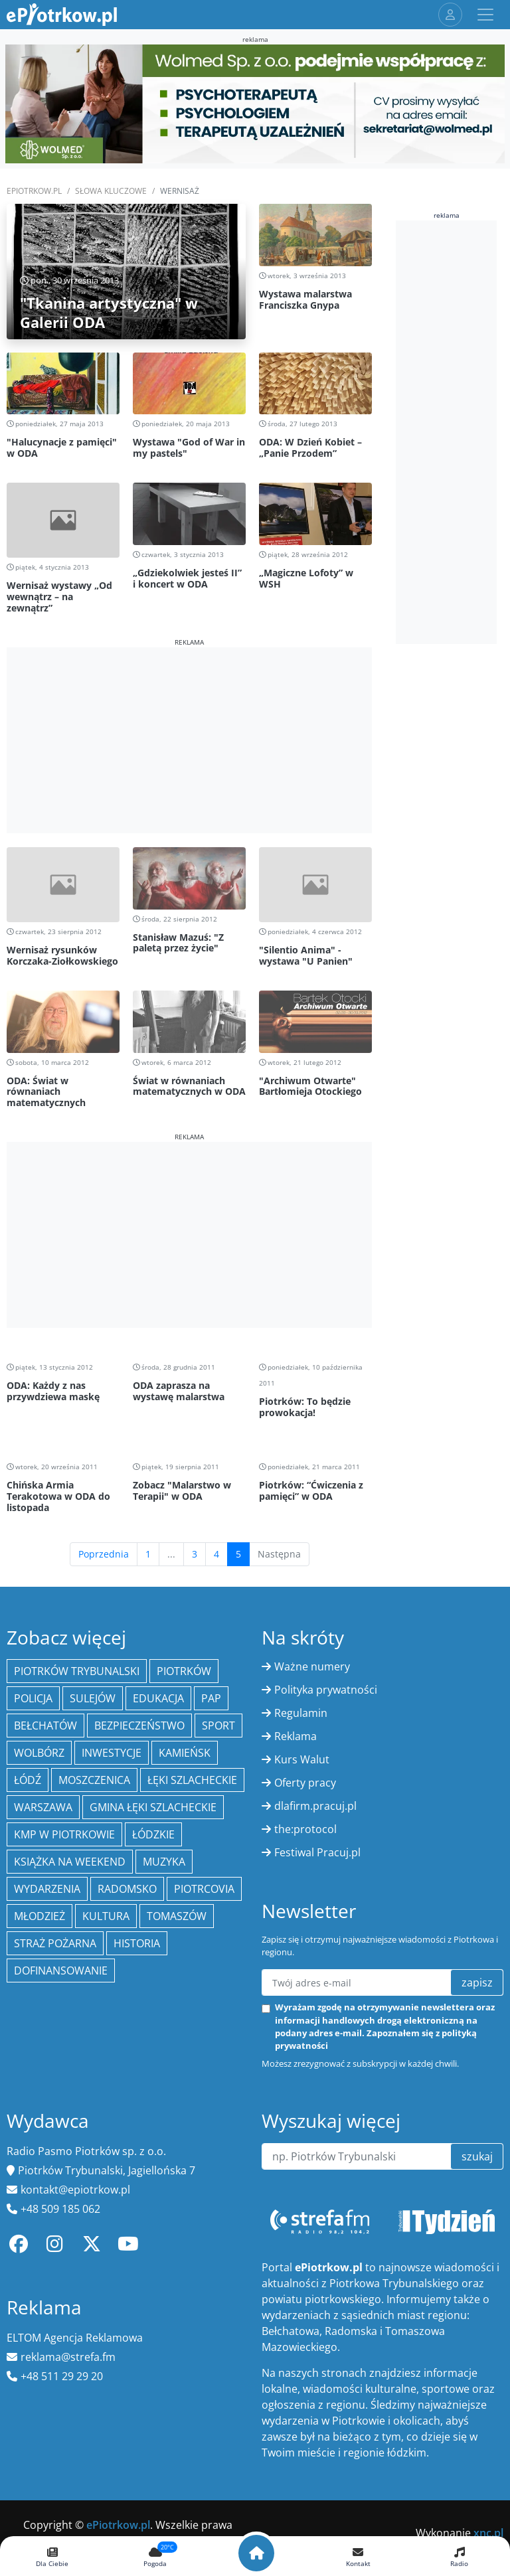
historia (137, 1943)
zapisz (477, 1982)
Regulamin (300, 1713)
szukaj (477, 2156)
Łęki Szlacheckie (192, 1780)
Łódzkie (153, 1834)
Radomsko (127, 1889)
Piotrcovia (204, 1889)
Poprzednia (103, 1554)
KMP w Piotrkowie (64, 1834)
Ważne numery (312, 1666)
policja (33, 1698)
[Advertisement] (189, 740)
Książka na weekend (70, 1861)
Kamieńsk (185, 1752)
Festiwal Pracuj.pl (317, 1852)
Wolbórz (39, 1752)
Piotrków (184, 1671)
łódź (27, 1780)
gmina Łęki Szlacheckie (153, 1807)
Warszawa (43, 1807)
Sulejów (93, 1698)
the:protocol (305, 1829)
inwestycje (111, 1752)
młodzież (39, 1916)
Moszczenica (94, 1780)
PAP (211, 1698)
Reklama (295, 1736)
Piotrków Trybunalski (76, 1671)
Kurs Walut (301, 1759)
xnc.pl (488, 2533)
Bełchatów (45, 1725)
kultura (105, 1916)
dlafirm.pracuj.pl (315, 1806)
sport (218, 1725)
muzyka (164, 1861)
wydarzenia (47, 1889)
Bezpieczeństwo (139, 1725)
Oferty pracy (305, 1782)
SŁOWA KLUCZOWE (111, 191)
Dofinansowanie (61, 1970)
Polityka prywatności (325, 1689)
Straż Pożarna (55, 1943)
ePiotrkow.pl (34, 191)
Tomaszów (177, 1916)
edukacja (158, 1698)
